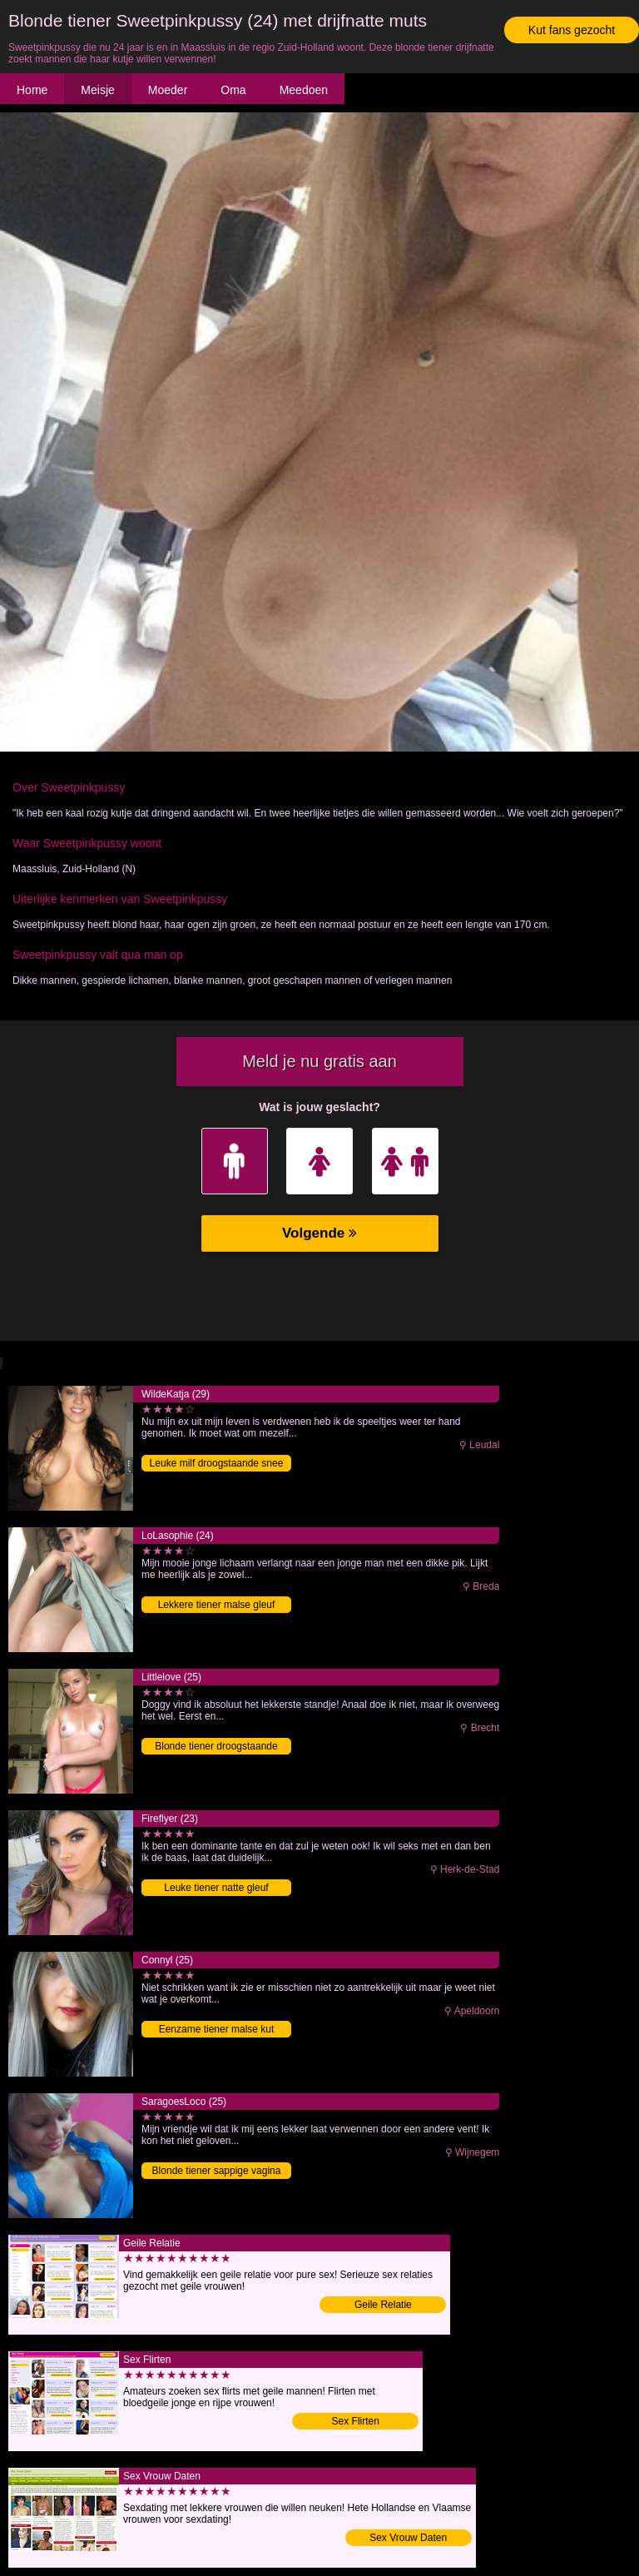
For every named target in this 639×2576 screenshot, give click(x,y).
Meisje (97, 90)
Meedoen (304, 90)
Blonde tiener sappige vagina (216, 2170)
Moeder (167, 90)
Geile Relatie (383, 2304)
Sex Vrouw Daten (408, 2538)
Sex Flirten (355, 2421)
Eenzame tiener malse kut (217, 2029)
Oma (232, 90)
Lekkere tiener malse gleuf (216, 1605)
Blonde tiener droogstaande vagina (216, 1747)
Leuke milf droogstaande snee (217, 1463)
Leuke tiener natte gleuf (216, 1888)
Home (32, 90)
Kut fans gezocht (571, 30)
